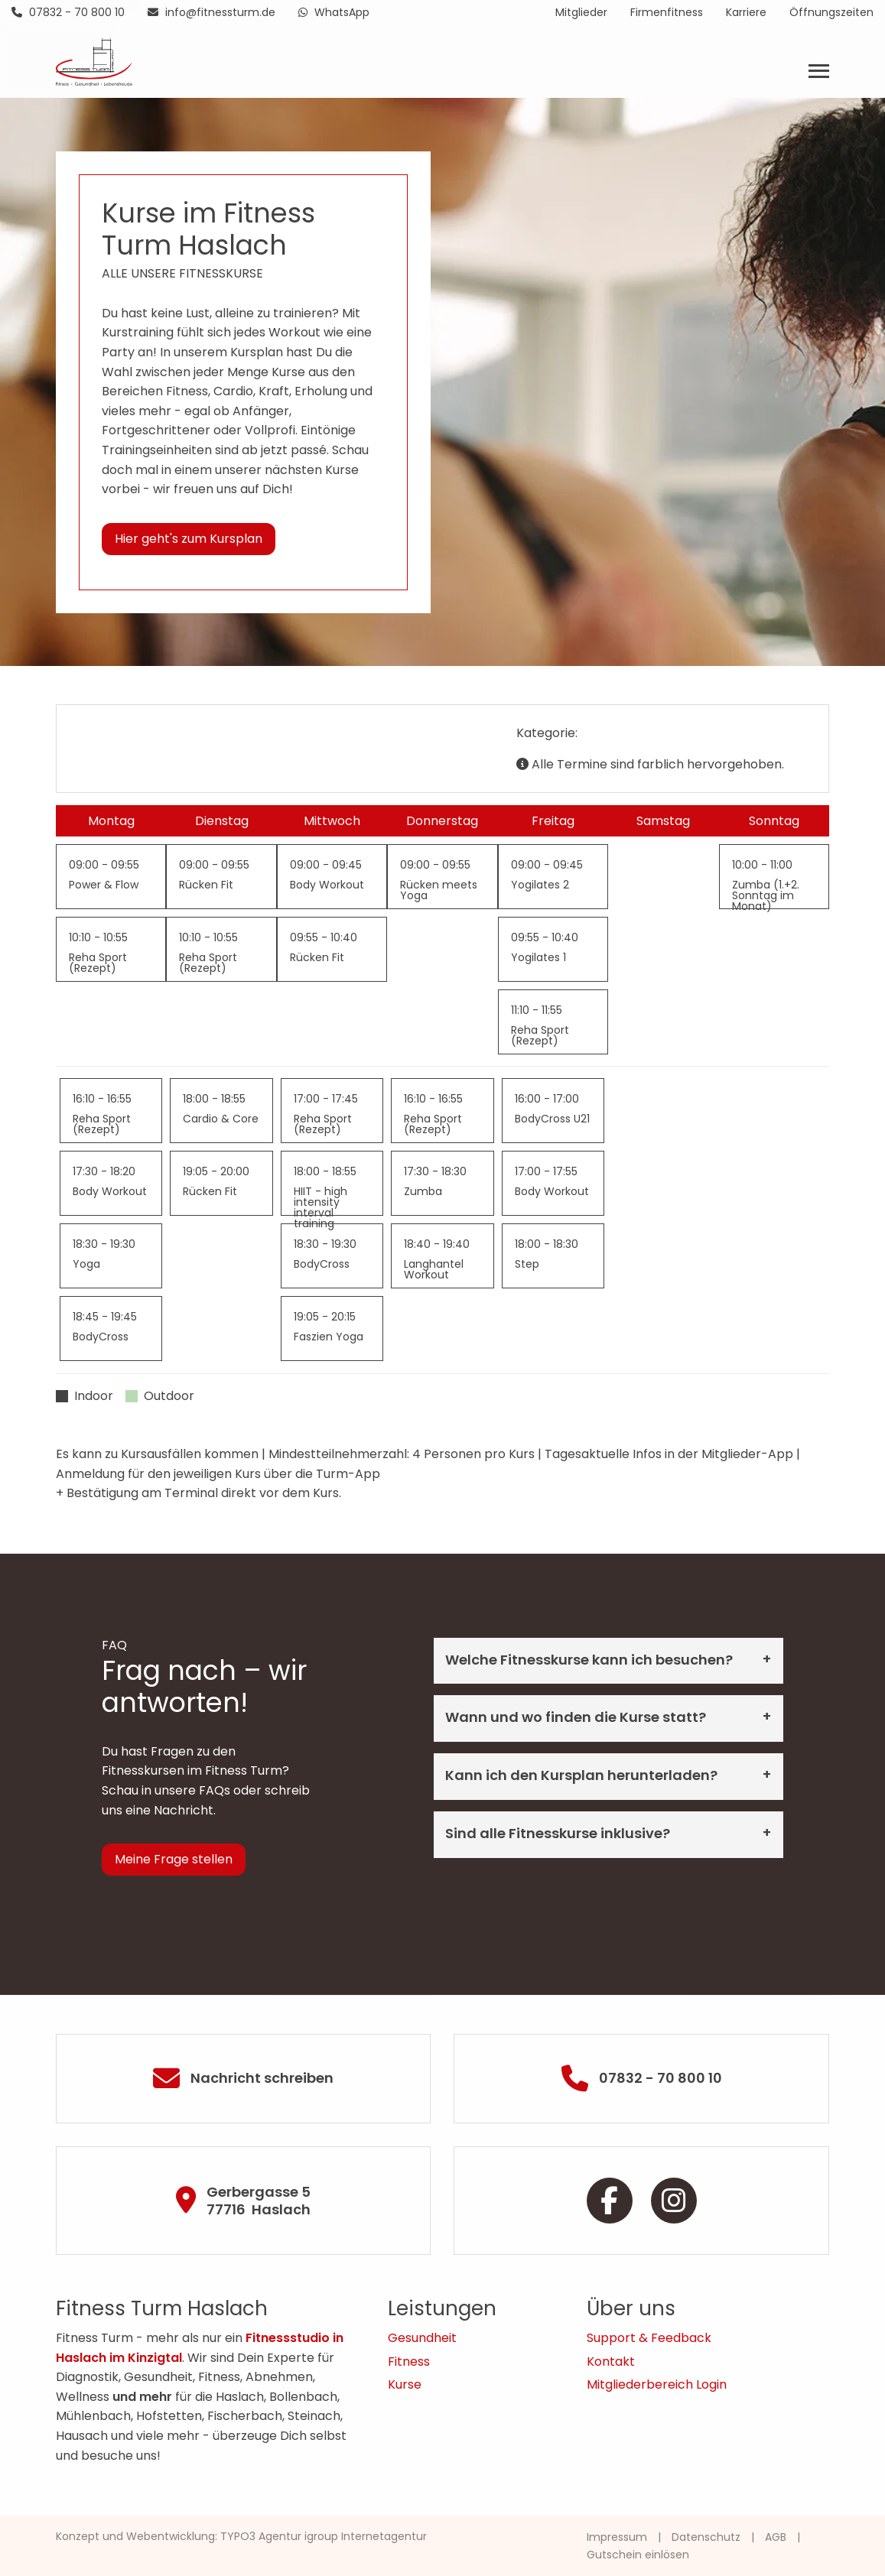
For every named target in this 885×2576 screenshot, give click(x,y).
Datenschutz (706, 2537)
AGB (775, 2537)
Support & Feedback (649, 2338)
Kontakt (611, 2361)
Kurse (404, 2384)
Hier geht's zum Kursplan (188, 538)
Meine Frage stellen (174, 1859)
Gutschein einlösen (638, 2554)
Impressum (617, 2537)
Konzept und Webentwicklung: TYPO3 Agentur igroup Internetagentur (241, 2536)
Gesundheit (422, 2338)
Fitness (409, 2361)
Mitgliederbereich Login (657, 2384)
